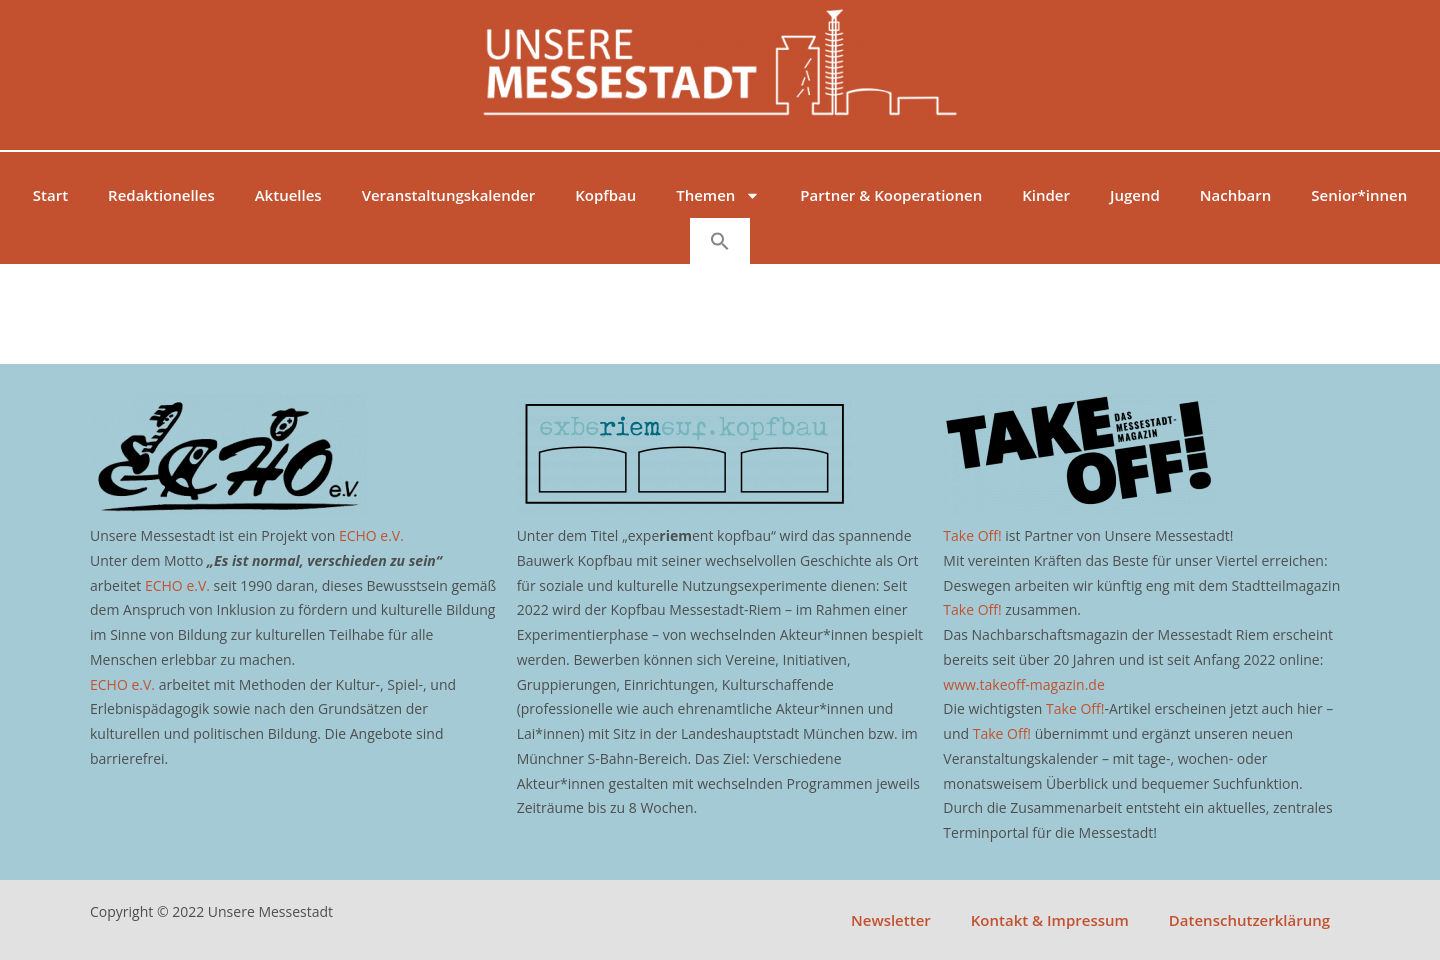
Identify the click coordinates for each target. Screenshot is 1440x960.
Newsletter (891, 920)
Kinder (1046, 195)
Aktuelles (288, 195)
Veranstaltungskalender (449, 195)
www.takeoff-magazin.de (1023, 684)
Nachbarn (1235, 195)
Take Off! (972, 535)
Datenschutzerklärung (1249, 920)
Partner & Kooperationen (891, 195)
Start (50, 195)
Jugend (1135, 195)
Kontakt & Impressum (1050, 920)
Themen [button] (718, 195)
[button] (720, 241)
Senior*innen (1359, 195)
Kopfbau (605, 195)
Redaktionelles (161, 195)
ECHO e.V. (371, 535)
